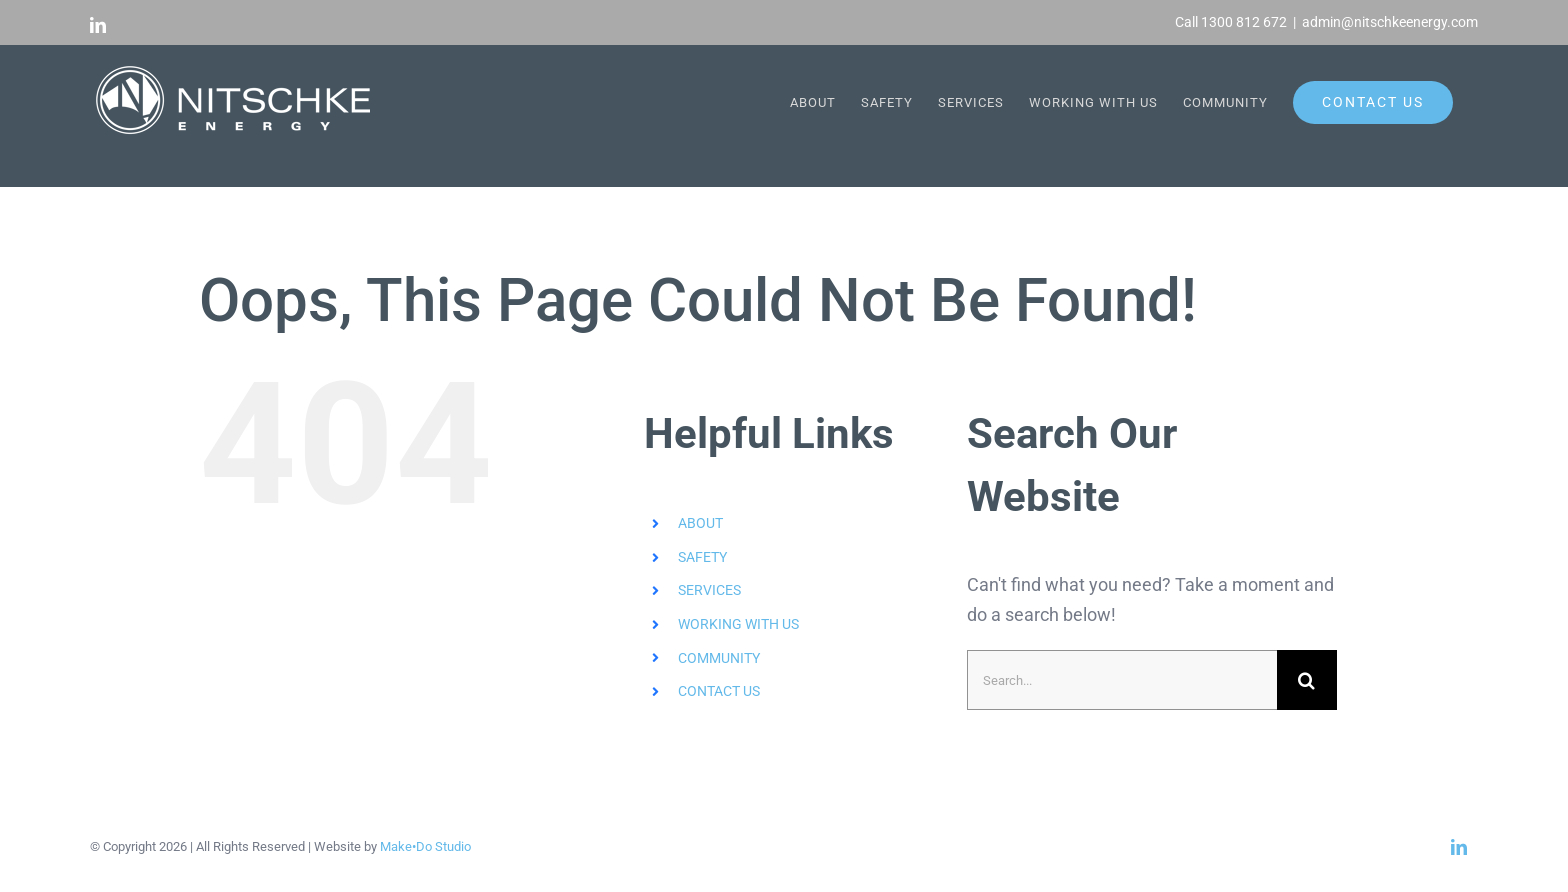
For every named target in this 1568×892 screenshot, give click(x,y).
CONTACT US (719, 691)
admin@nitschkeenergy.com (1390, 22)
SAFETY (702, 557)
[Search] (1307, 680)
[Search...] (1122, 680)
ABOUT (700, 523)
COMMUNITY (719, 657)
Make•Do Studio (425, 846)
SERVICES (709, 590)
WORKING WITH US (738, 624)
